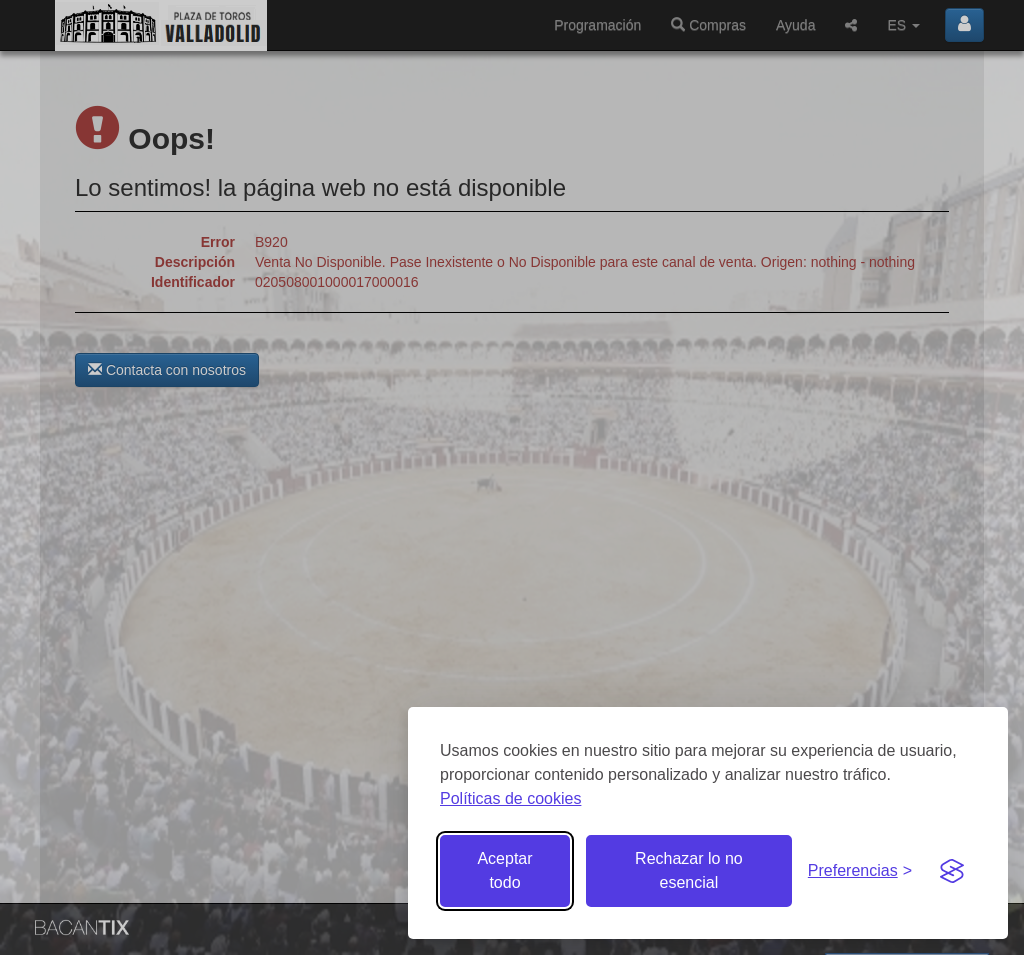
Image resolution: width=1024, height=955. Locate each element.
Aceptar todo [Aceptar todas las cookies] (504, 870)
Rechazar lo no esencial (689, 870)
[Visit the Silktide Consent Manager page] (952, 871)
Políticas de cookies (510, 798)
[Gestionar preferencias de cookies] (860, 871)
